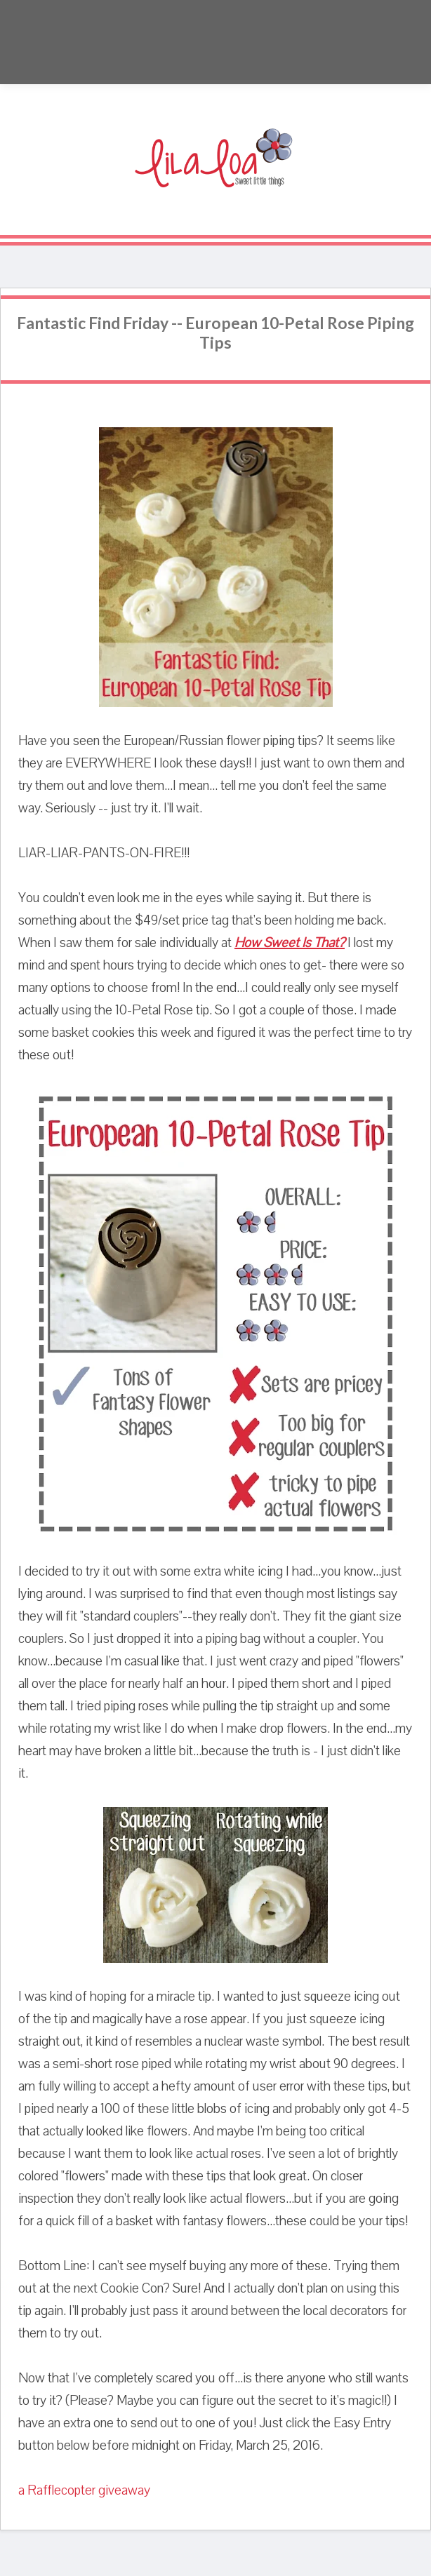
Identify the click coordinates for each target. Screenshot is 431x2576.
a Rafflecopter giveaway (84, 2490)
